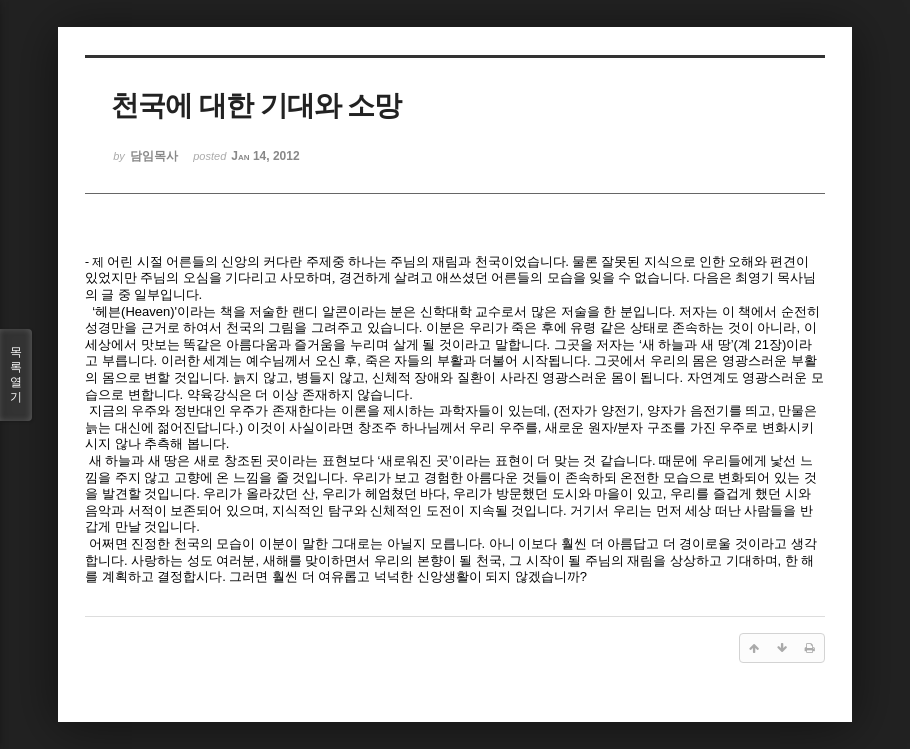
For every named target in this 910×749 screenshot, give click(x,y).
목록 (16, 375)
